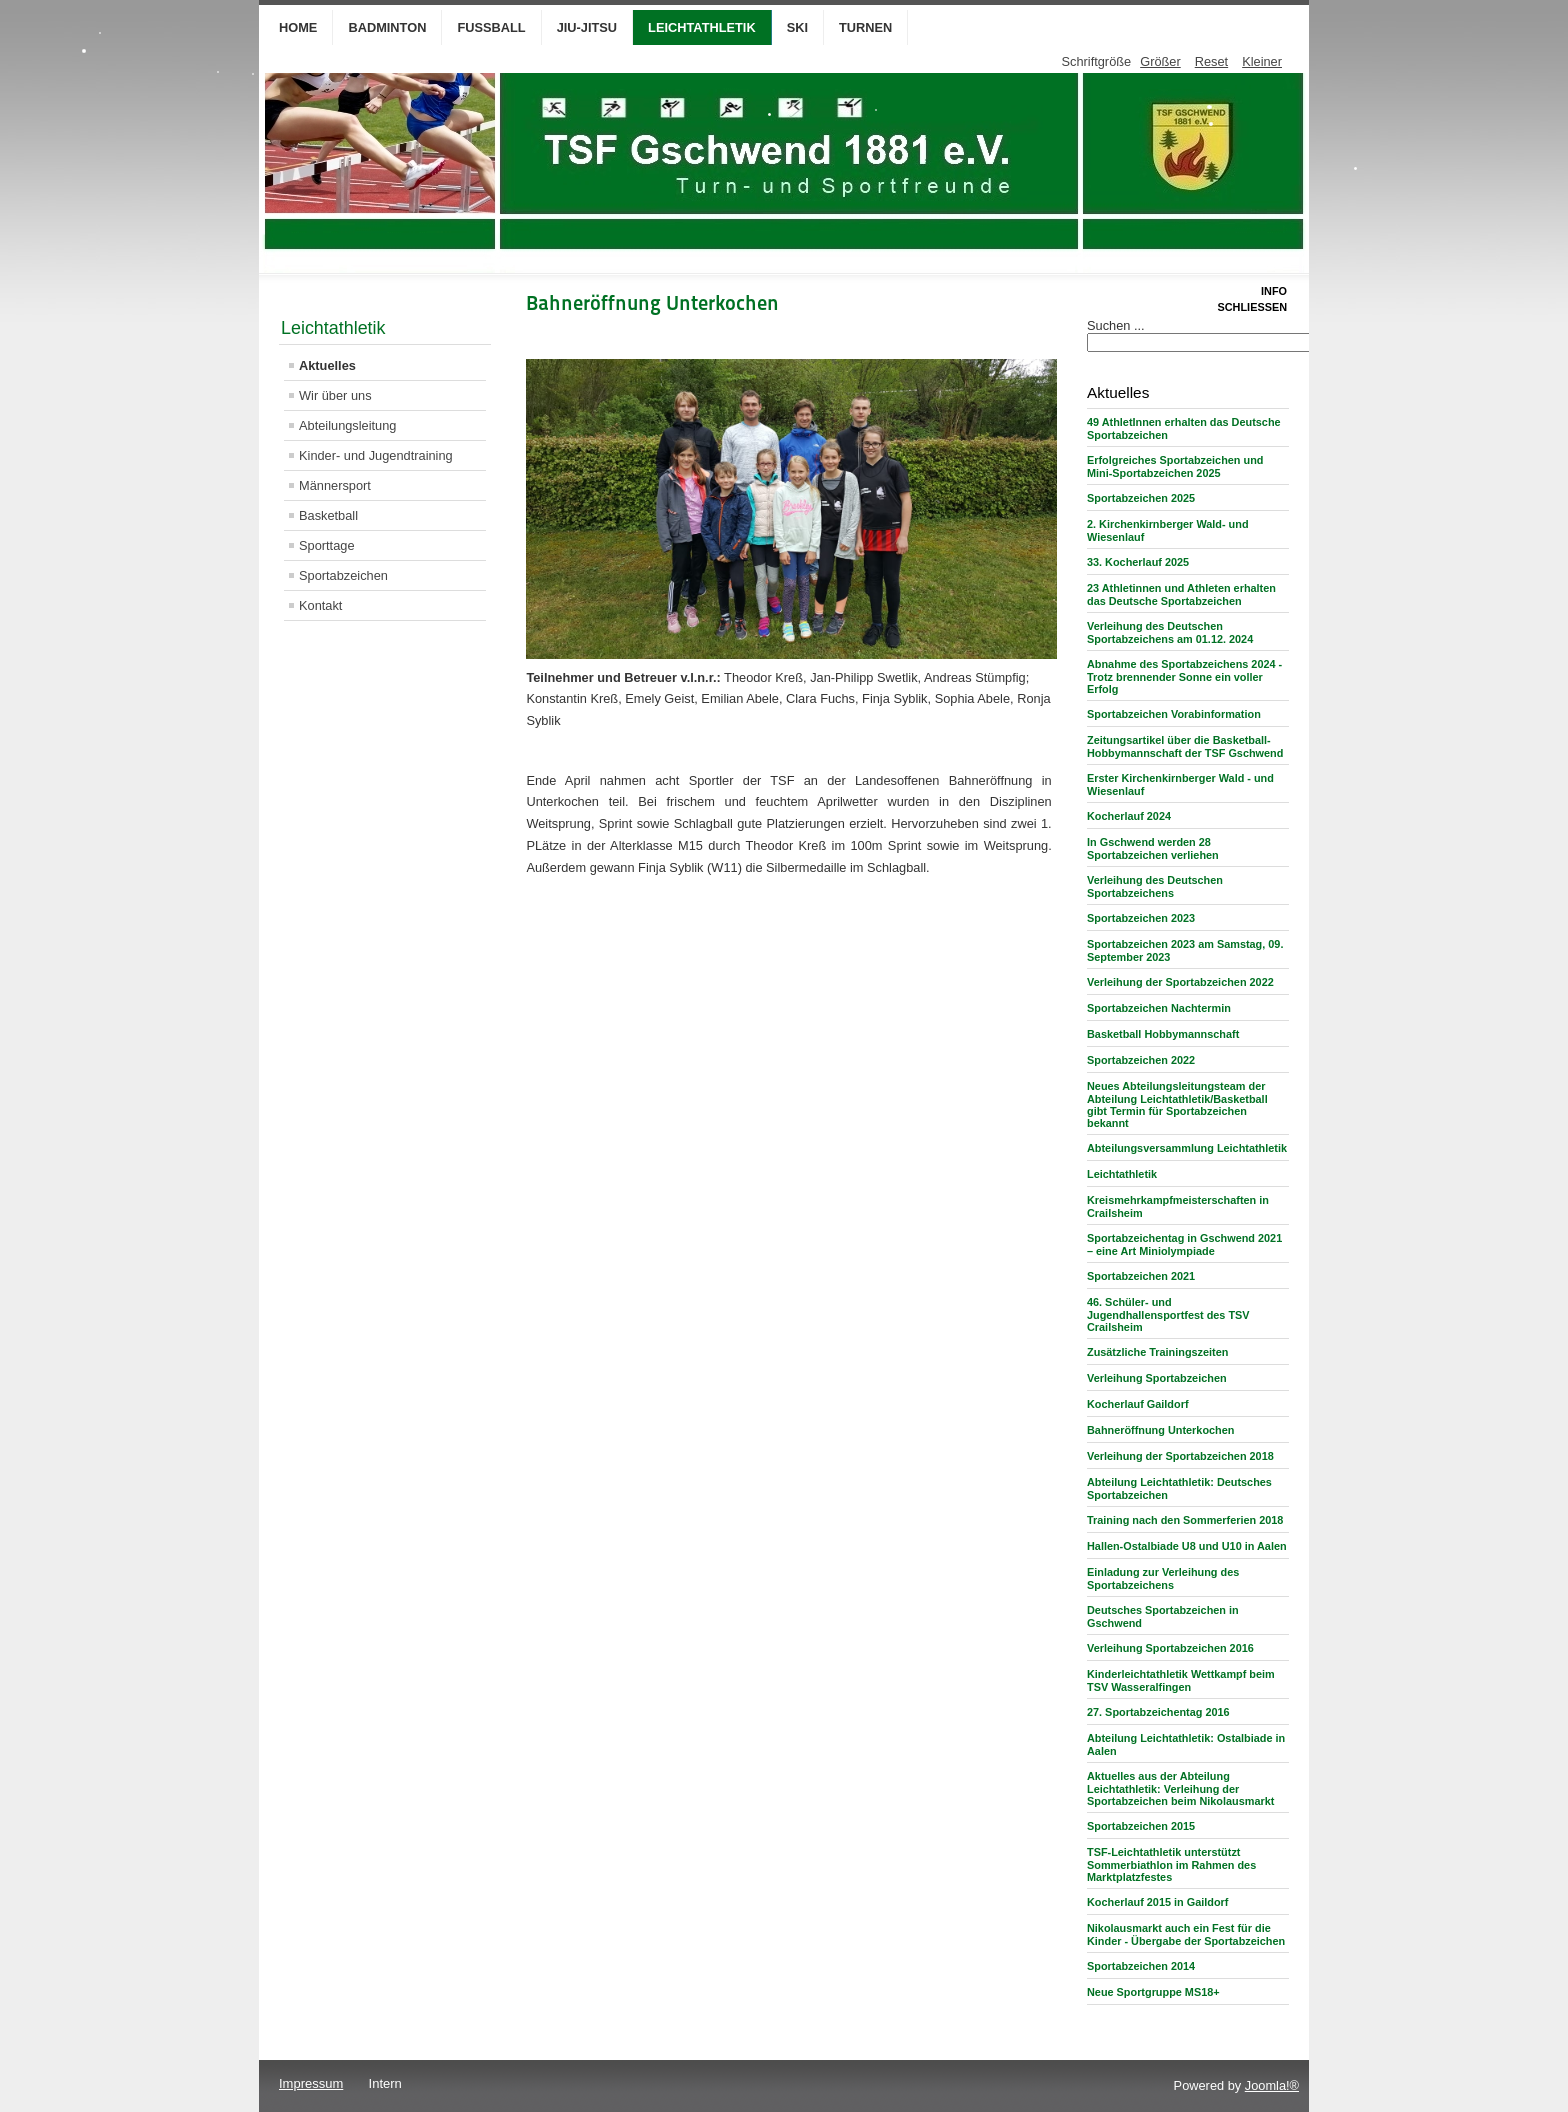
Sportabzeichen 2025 (1141, 498)
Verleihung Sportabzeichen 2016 (1170, 1648)
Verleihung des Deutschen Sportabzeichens (1155, 886)
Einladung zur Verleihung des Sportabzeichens (1163, 1578)
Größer (1160, 61)
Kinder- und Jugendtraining (376, 455)
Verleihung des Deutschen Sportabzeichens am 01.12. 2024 (1170, 632)
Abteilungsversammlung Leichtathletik (1187, 1148)
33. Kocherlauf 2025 (1138, 562)
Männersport (335, 485)
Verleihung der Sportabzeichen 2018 (1180, 1456)
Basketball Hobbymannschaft (1163, 1034)
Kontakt (320, 605)
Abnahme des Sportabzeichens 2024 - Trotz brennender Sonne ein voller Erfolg (1184, 676)
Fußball (491, 27)
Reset (1211, 61)
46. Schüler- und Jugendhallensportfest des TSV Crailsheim (1168, 1314)
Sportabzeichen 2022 (1141, 1060)
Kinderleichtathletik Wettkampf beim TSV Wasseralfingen (1181, 1680)
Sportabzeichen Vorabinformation (1174, 714)
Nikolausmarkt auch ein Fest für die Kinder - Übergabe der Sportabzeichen (1186, 1934)
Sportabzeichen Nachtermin (1159, 1008)
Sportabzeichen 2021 (1141, 1276)
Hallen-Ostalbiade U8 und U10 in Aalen (1187, 1546)
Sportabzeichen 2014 (1141, 1966)
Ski (797, 27)
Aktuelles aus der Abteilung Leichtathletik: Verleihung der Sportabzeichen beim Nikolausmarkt (1180, 1788)
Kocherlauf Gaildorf (1138, 1404)
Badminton (387, 27)
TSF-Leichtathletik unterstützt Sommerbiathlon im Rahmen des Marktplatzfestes (1171, 1864)
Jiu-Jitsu (587, 27)
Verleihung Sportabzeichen (1157, 1378)
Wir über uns (335, 395)
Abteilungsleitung (347, 425)
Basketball (328, 515)
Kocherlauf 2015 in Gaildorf (1157, 1902)
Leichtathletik (702, 27)
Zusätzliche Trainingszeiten (1157, 1352)
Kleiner (1262, 61)
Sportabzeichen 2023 (1141, 918)
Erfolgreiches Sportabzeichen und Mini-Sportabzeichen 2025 (1175, 466)
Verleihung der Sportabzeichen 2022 (1180, 982)
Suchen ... (1116, 325)
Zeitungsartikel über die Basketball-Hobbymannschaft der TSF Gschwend (1185, 746)
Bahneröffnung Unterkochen (1160, 1430)
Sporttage (327, 545)
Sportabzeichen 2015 (1141, 1826)
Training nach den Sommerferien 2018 (1185, 1520)
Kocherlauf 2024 (1129, 816)
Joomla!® (1272, 2085)
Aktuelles (327, 365)
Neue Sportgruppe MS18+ (1153, 1992)
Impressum (311, 2083)
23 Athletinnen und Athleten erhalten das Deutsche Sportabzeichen (1181, 594)
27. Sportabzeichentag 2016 (1158, 1712)
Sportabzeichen (343, 575)
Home (298, 27)
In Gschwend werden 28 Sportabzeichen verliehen (1153, 848)
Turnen (865, 27)
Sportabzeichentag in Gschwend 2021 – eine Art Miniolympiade (1184, 1244)
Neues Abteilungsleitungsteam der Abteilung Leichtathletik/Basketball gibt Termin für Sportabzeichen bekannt (1177, 1104)
